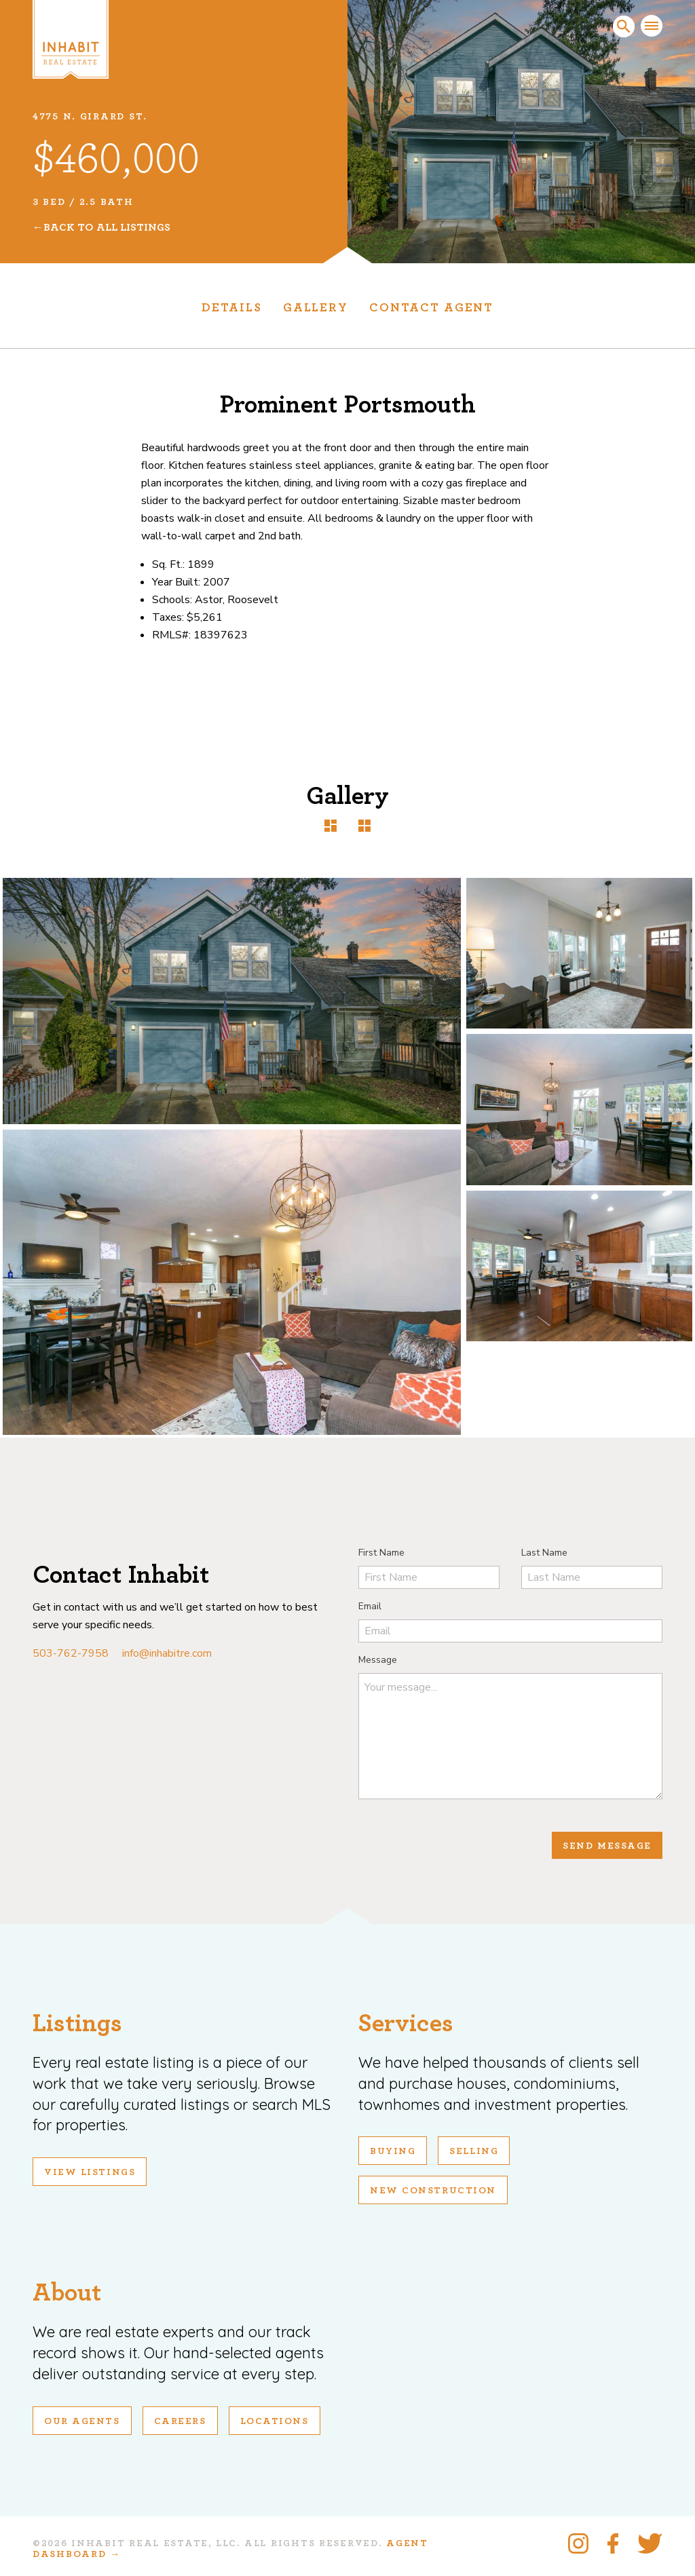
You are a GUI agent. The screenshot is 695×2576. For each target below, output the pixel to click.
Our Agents (82, 2421)
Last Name (544, 1552)
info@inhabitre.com (167, 1653)
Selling (473, 2151)
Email (369, 1606)
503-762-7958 (71, 1653)
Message (377, 1659)
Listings (77, 2023)
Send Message (607, 1846)
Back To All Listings (106, 227)
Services (405, 2023)
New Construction (433, 2190)
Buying (392, 2151)
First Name (381, 1552)
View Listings (89, 2172)
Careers (180, 2421)
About (67, 2292)
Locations (274, 2421)
